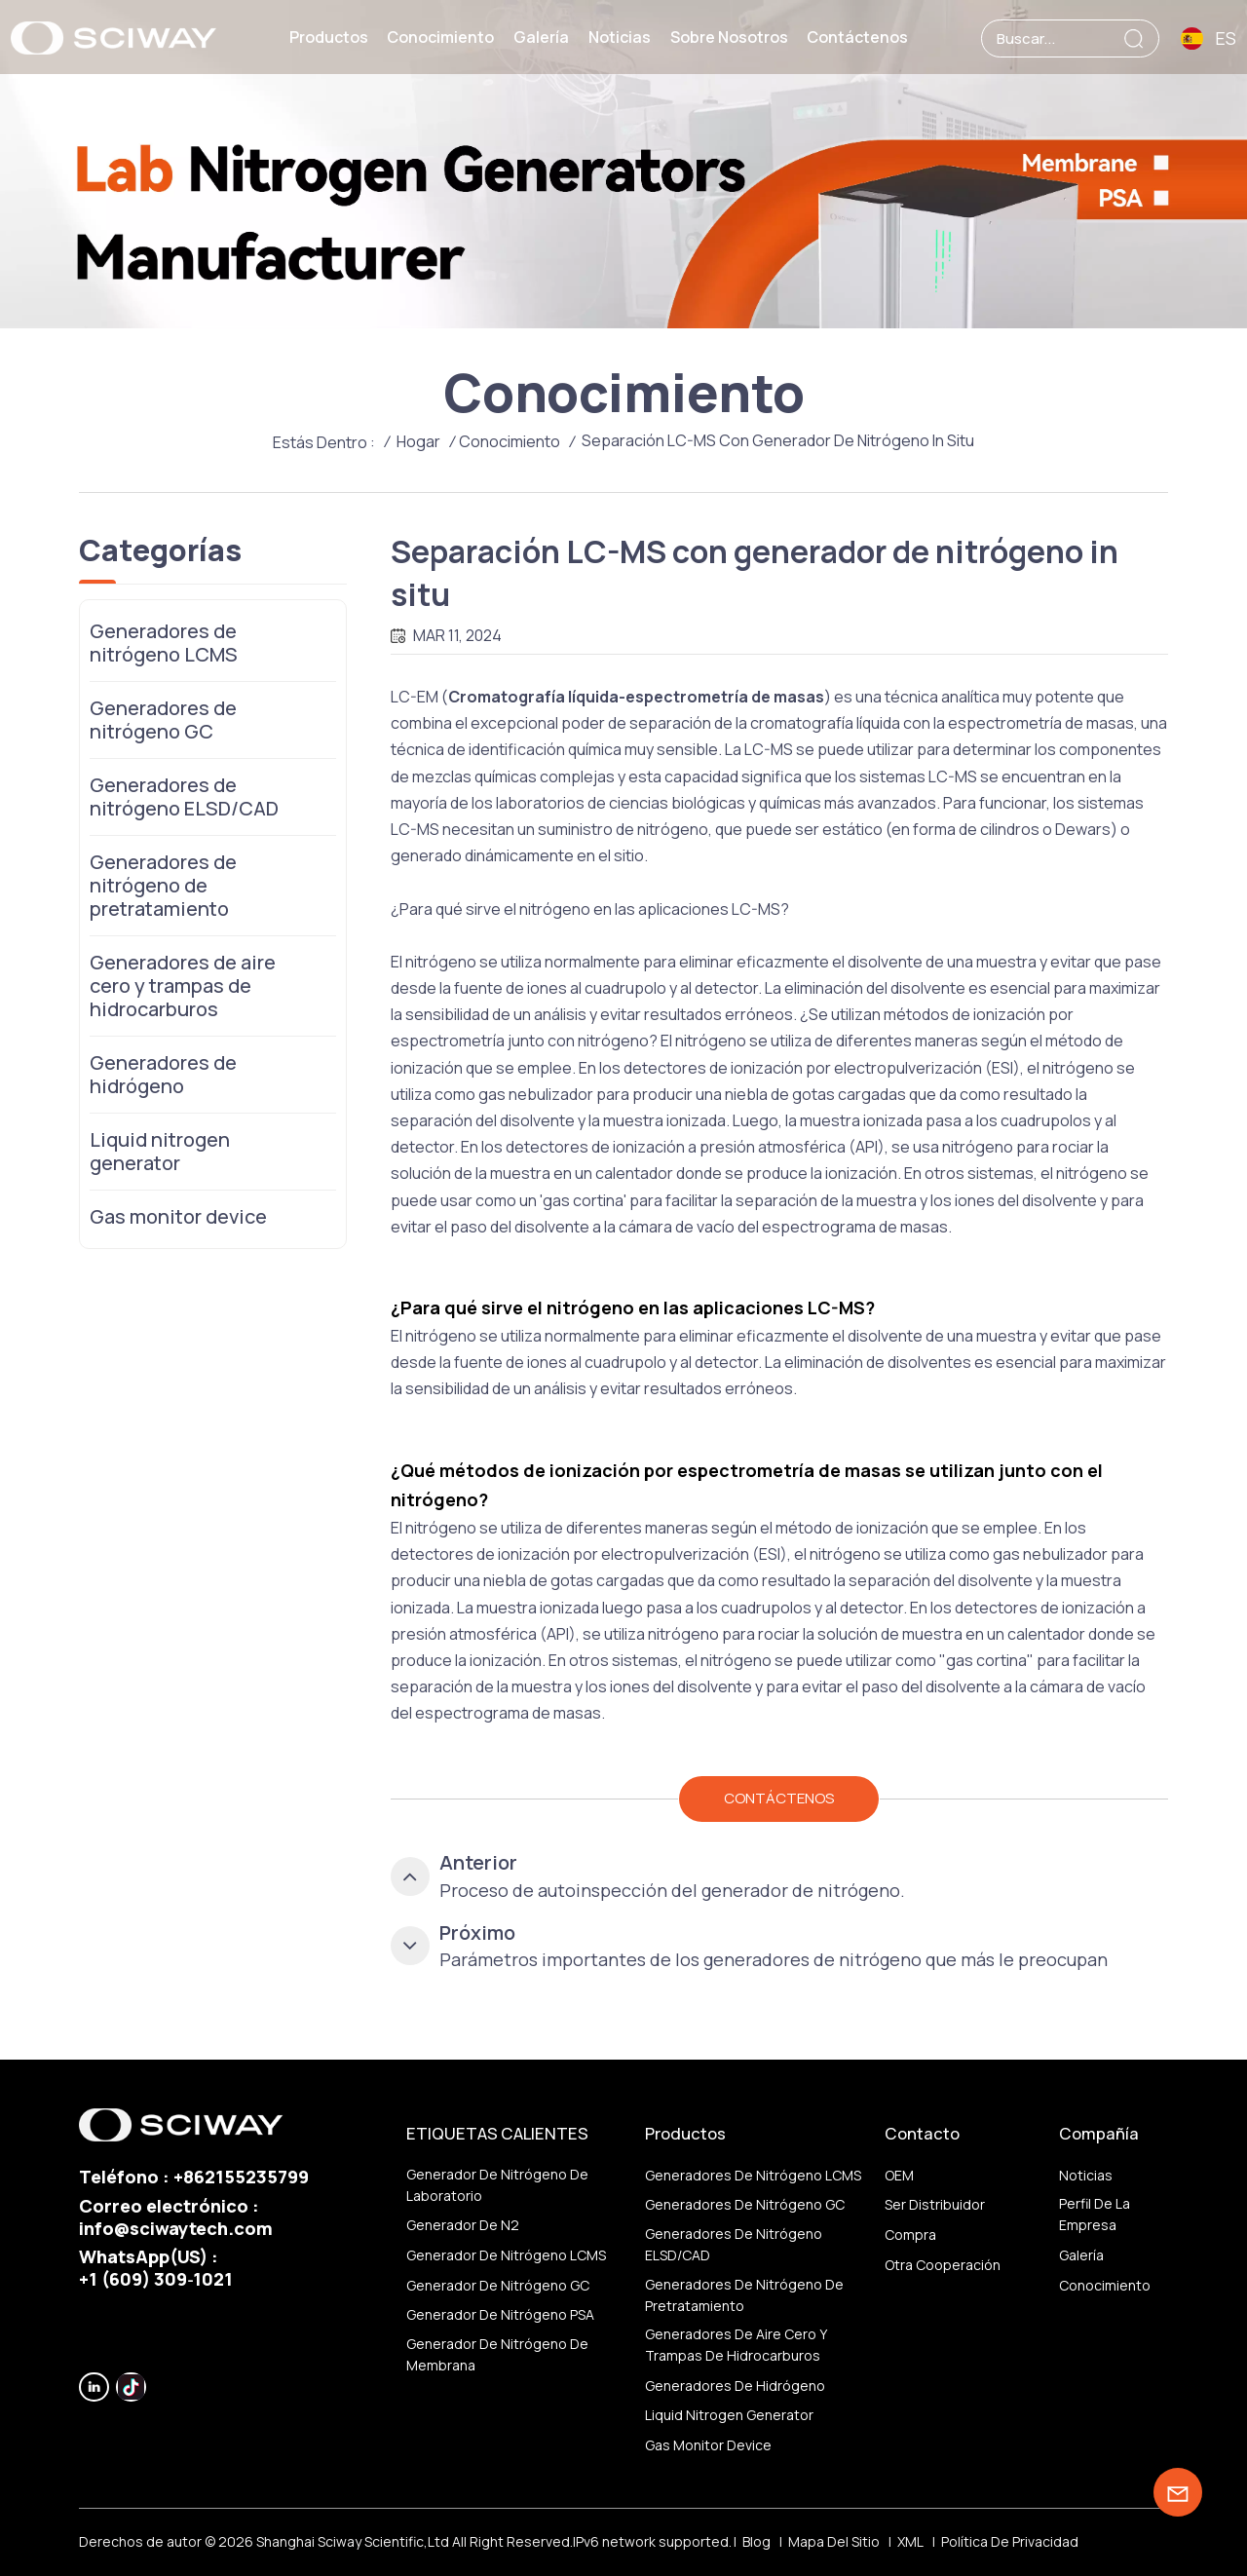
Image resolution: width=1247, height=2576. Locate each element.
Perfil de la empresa (1094, 2214)
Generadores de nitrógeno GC (163, 719)
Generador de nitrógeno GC (497, 2285)
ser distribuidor (935, 2204)
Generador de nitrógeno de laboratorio (497, 2185)
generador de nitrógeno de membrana (497, 2354)
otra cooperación (943, 2264)
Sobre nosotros (729, 37)
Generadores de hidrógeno (163, 1074)
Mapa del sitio (834, 2541)
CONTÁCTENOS (779, 1798)
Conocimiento (440, 37)
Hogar (418, 441)
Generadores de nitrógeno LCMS (164, 642)
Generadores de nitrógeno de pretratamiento (163, 885)
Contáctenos (857, 37)
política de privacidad (1009, 2541)
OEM (899, 2175)
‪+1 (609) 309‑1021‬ (156, 2279)
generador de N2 (462, 2225)
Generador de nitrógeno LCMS (506, 2255)
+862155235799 (241, 2176)
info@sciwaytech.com (176, 2228)
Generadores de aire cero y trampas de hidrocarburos (183, 985)
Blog (756, 2541)
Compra (910, 2234)
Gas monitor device (178, 1216)
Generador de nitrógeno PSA (500, 2314)
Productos (328, 37)
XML (910, 2541)
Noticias (619, 37)
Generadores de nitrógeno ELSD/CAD (184, 796)
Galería (541, 37)
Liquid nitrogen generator (160, 1151)
